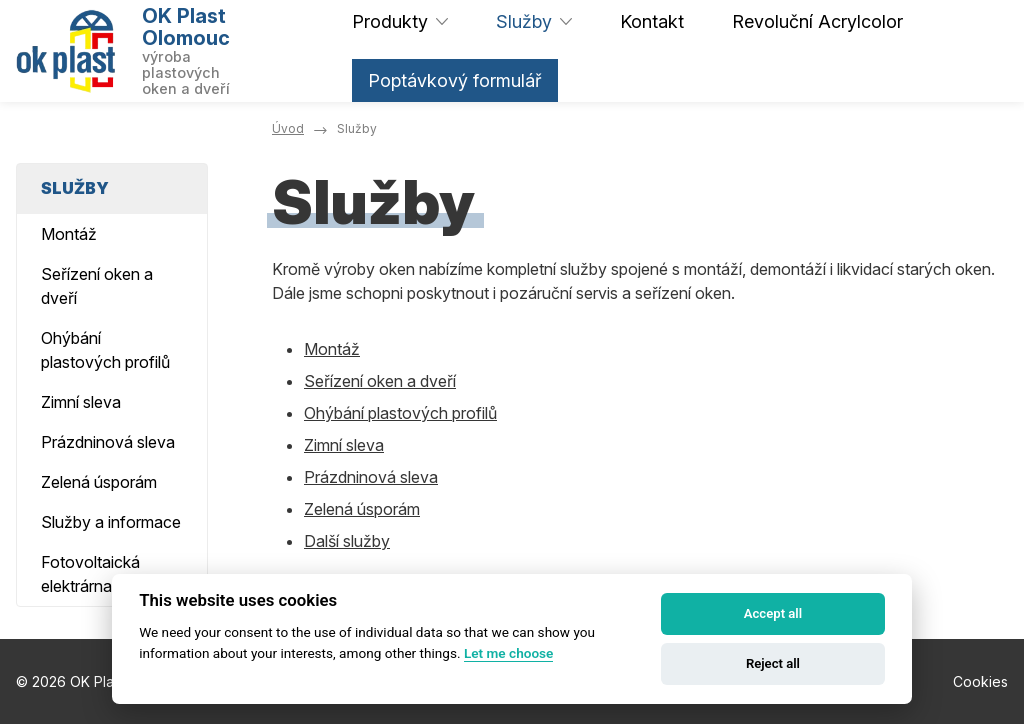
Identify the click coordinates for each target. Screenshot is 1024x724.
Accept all (773, 613)
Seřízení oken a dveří (380, 381)
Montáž (332, 349)
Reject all (773, 663)
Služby (524, 21)
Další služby (347, 541)
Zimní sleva (344, 445)
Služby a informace (111, 522)
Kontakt (652, 21)
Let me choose (508, 653)
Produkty (390, 21)
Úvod (288, 128)
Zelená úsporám (362, 509)
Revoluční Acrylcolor (817, 21)
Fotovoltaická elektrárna (90, 574)
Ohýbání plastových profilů (400, 413)
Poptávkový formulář (455, 80)
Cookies (980, 681)
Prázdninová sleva (371, 477)
